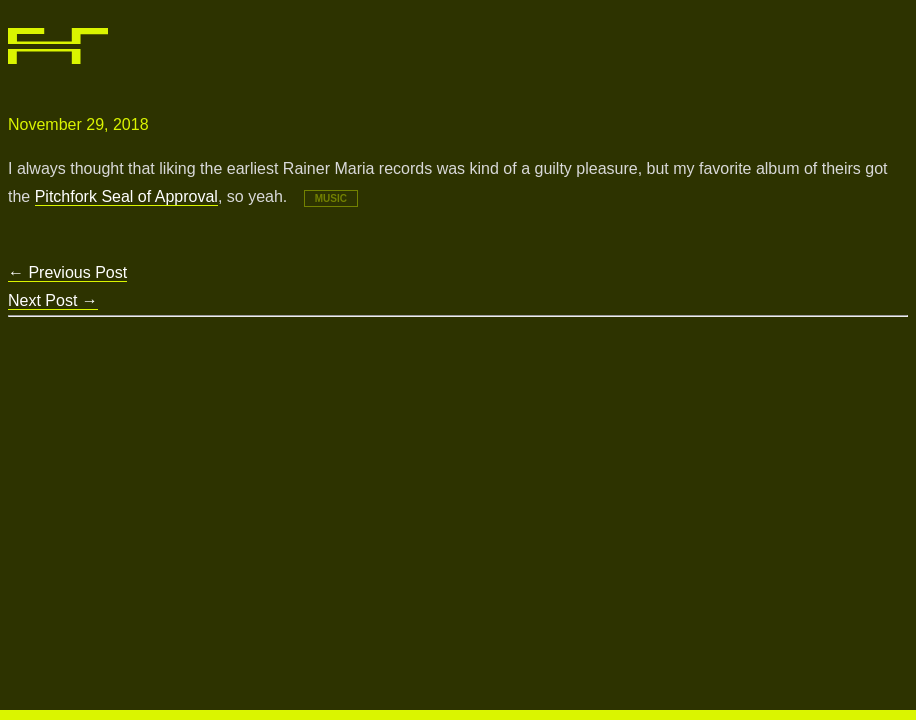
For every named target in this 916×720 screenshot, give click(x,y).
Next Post (53, 300)
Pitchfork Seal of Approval (126, 196)
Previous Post (67, 272)
